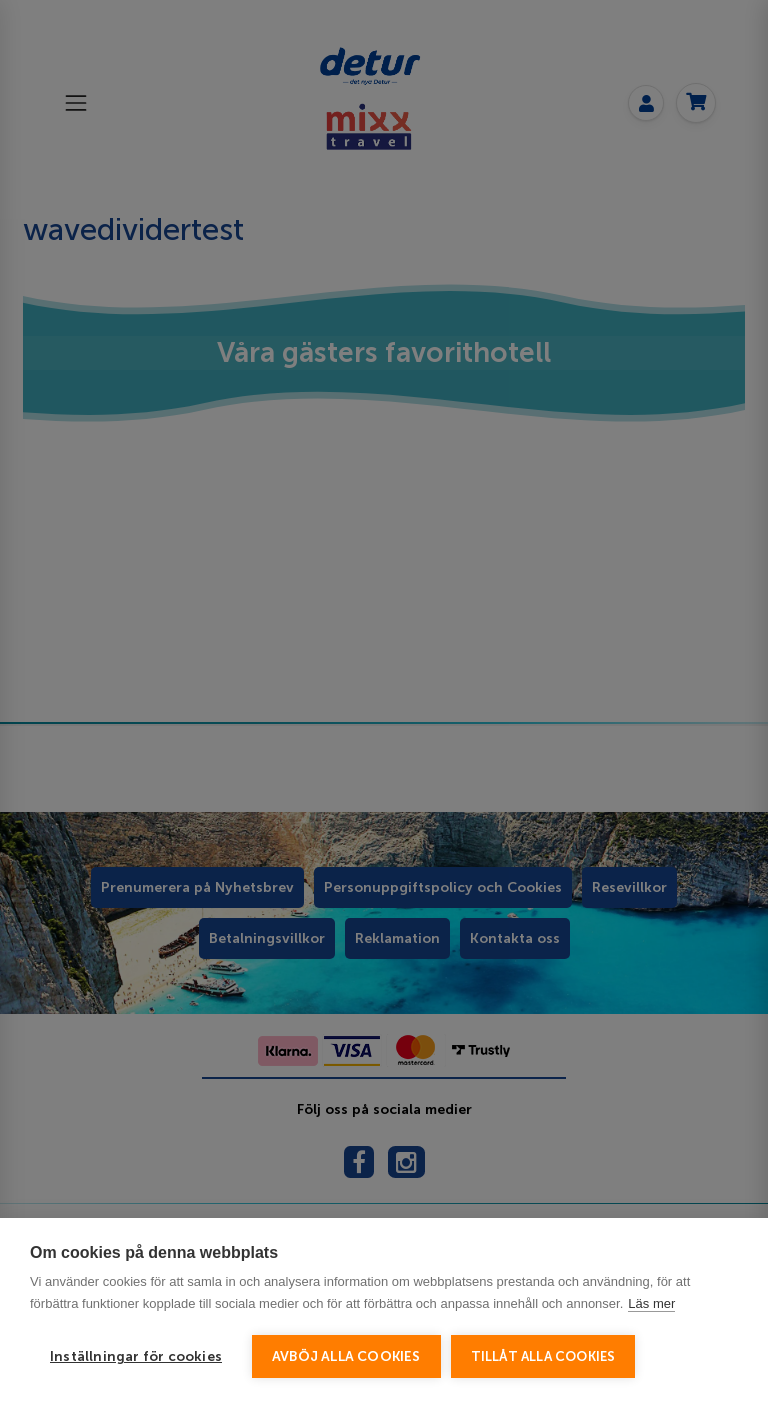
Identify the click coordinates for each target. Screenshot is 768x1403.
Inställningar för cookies (136, 1356)
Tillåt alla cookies (543, 1356)
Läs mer (651, 1303)
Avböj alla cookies (346, 1356)
